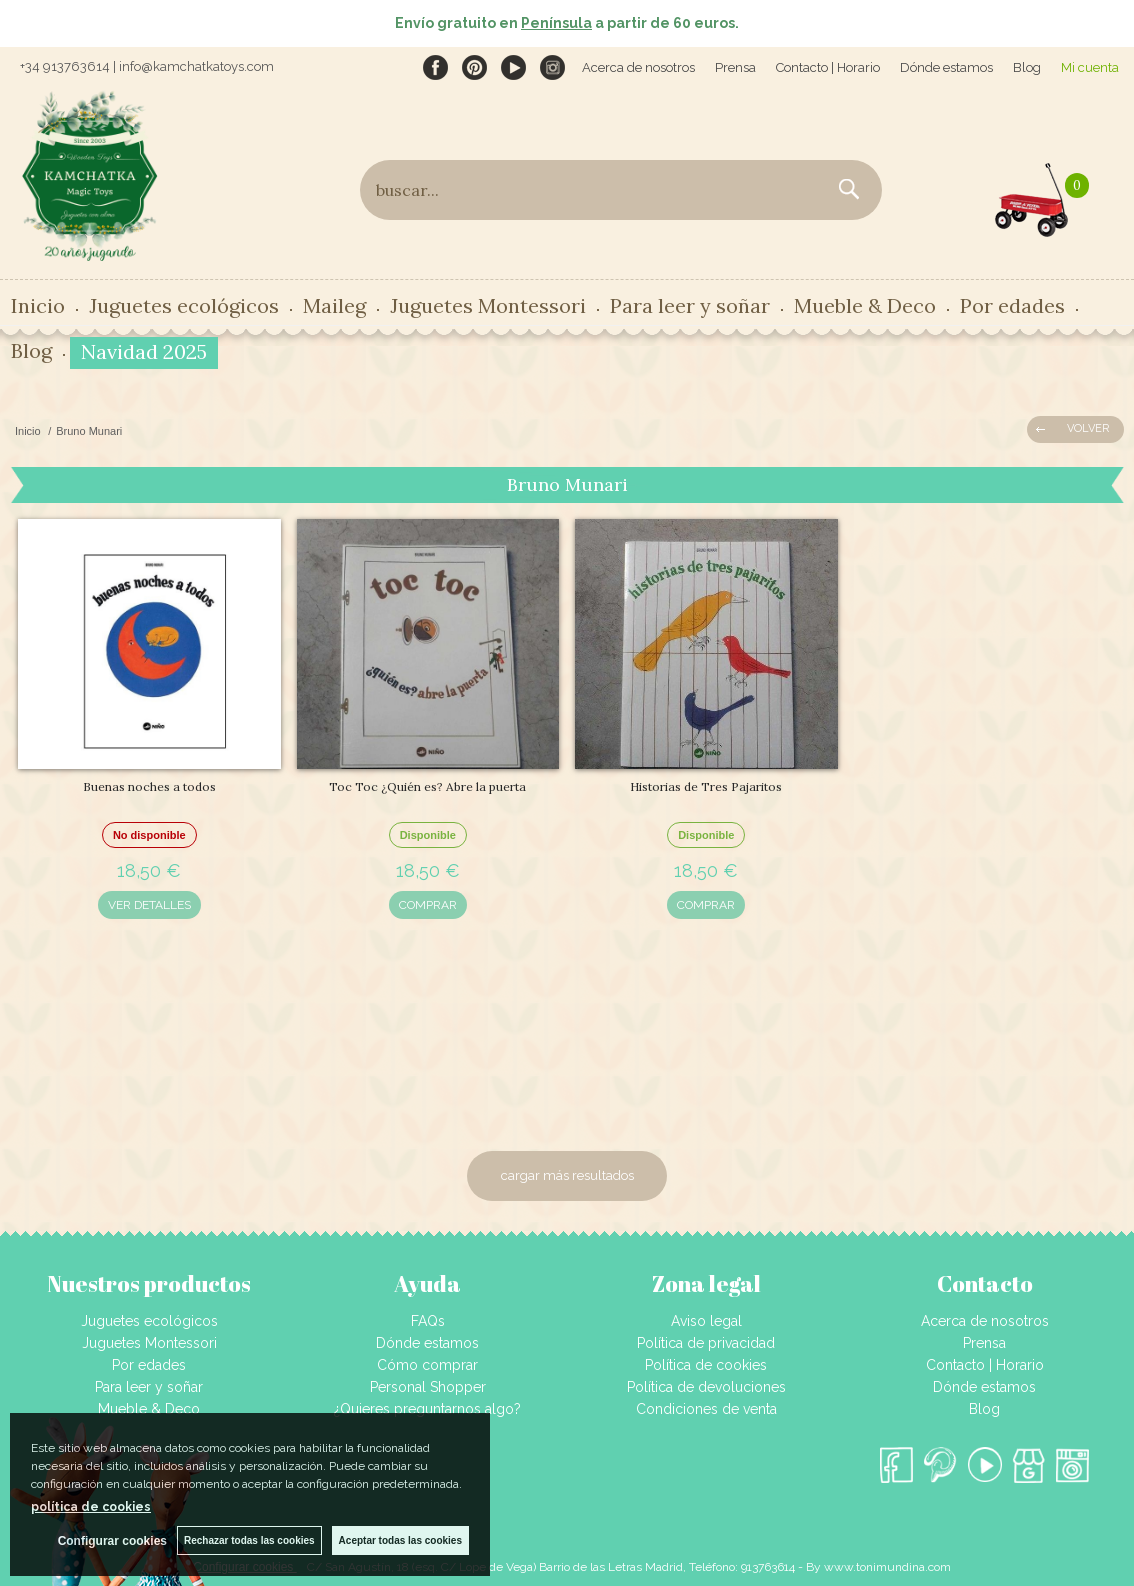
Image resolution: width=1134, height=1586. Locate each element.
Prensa (735, 67)
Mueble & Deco (865, 305)
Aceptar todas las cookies (400, 1540)
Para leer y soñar (690, 305)
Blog (1027, 67)
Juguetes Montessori (488, 305)
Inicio (38, 305)
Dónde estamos (946, 67)
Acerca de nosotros (638, 67)
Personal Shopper (428, 1387)
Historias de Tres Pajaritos (706, 786)
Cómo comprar (427, 1365)
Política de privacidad (706, 1343)
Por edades (1012, 305)
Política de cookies (706, 1365)
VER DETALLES (149, 905)
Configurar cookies (112, 1541)
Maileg (334, 305)
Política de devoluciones (706, 1387)
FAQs (428, 1321)
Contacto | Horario (828, 67)
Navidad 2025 (144, 351)
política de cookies (91, 1507)
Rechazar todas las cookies (249, 1540)
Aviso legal (706, 1321)
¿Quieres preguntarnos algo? (427, 1409)
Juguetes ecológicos (184, 305)
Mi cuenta (1090, 67)
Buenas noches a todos (149, 786)
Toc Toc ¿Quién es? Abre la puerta (427, 786)
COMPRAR (428, 905)
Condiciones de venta (706, 1409)
